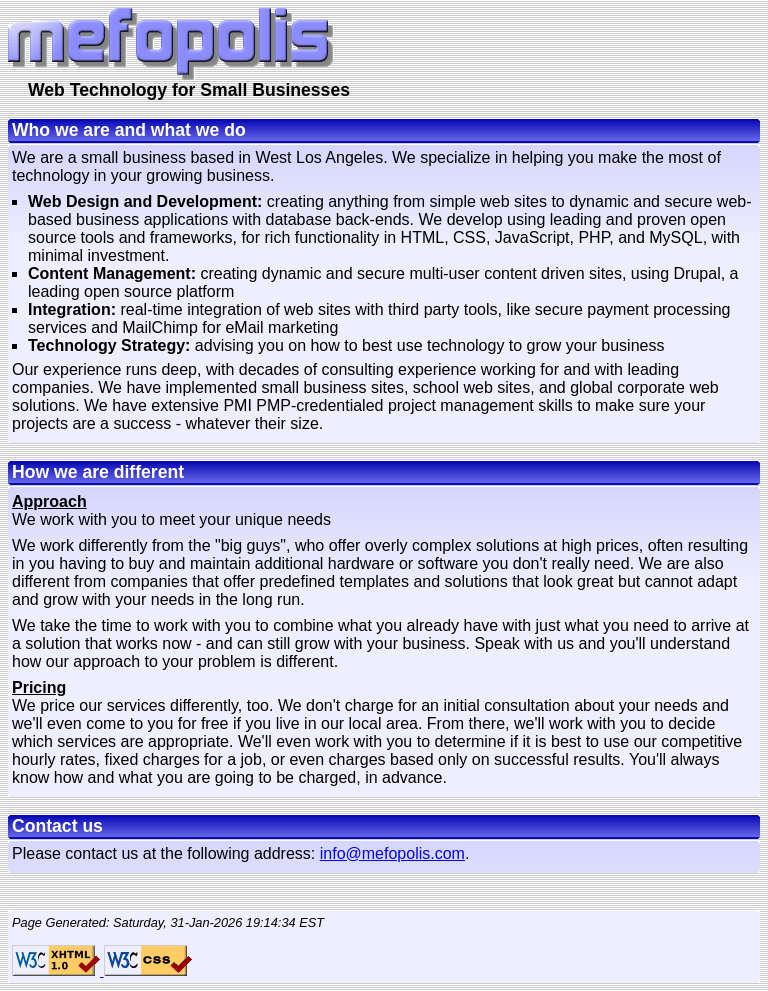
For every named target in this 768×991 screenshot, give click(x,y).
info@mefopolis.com (392, 853)
